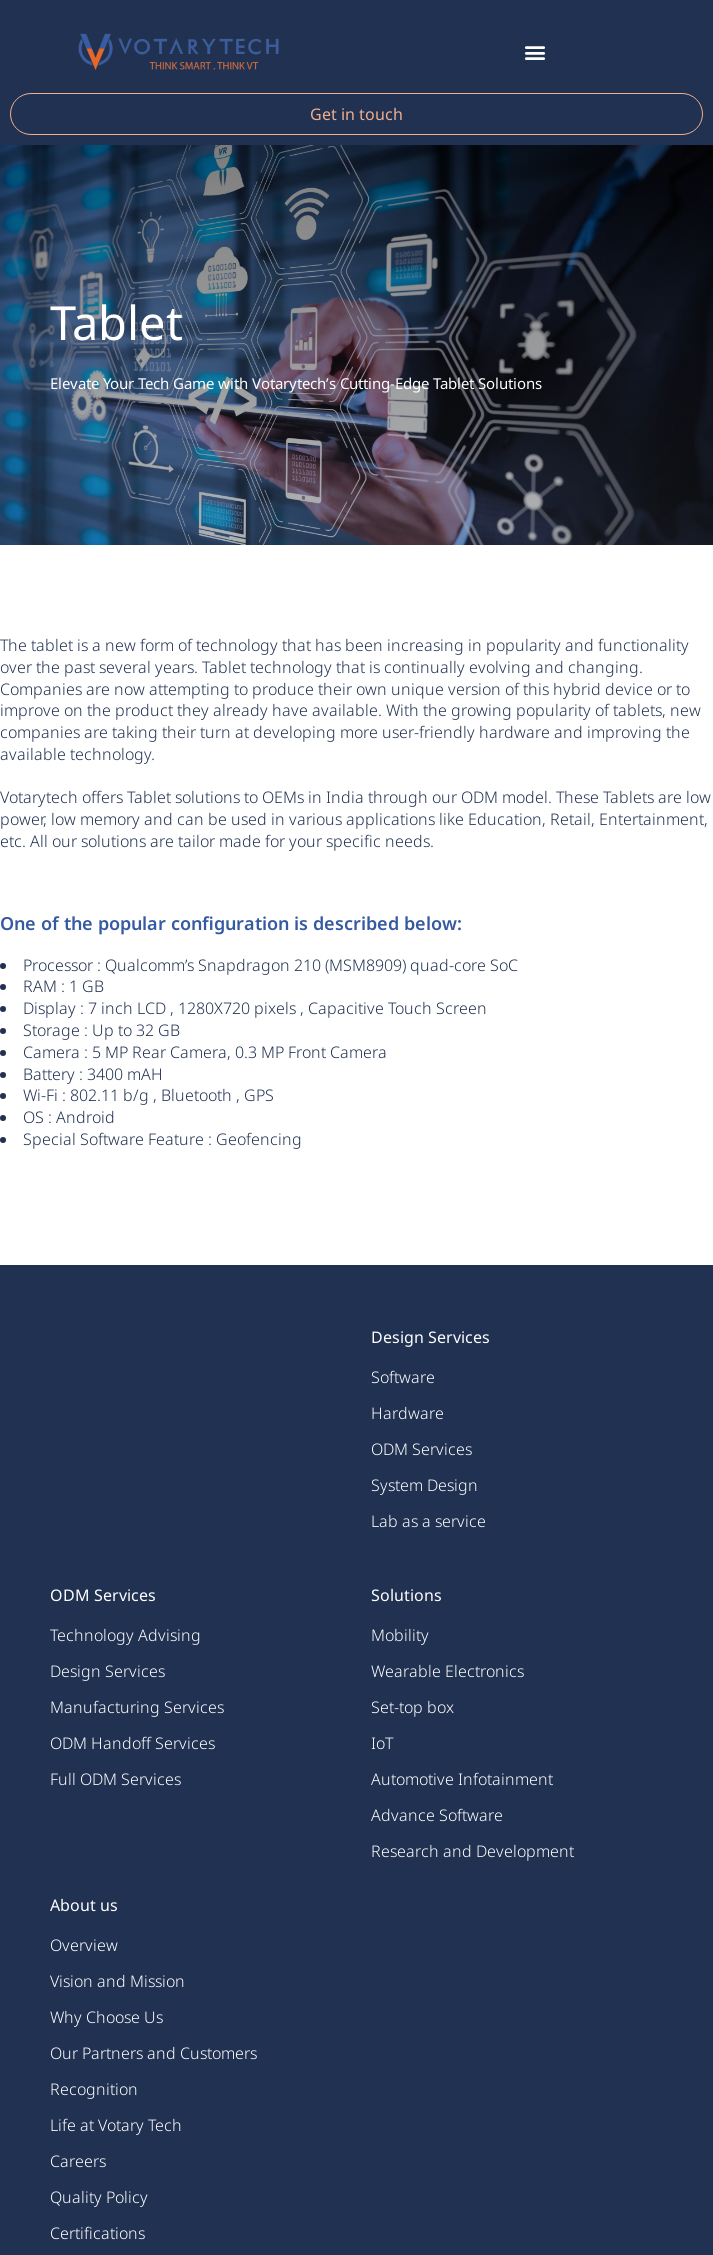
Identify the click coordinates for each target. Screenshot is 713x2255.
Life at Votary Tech (116, 2125)
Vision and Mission (117, 1981)
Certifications (97, 2233)
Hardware (407, 1413)
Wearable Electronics (447, 1671)
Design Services (107, 1671)
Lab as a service (428, 1521)
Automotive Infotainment (462, 1779)
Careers (78, 2161)
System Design (424, 1485)
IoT (382, 1743)
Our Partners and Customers (153, 2053)
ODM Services (421, 1449)
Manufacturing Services (137, 1707)
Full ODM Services (115, 1779)
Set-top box (412, 1707)
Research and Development (472, 1851)
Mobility (400, 1635)
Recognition (94, 2089)
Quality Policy (99, 2197)
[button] (534, 51)
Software (403, 1377)
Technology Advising (125, 1635)
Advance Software (437, 1815)
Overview (84, 1945)
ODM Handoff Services (132, 1743)
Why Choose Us (106, 2017)
